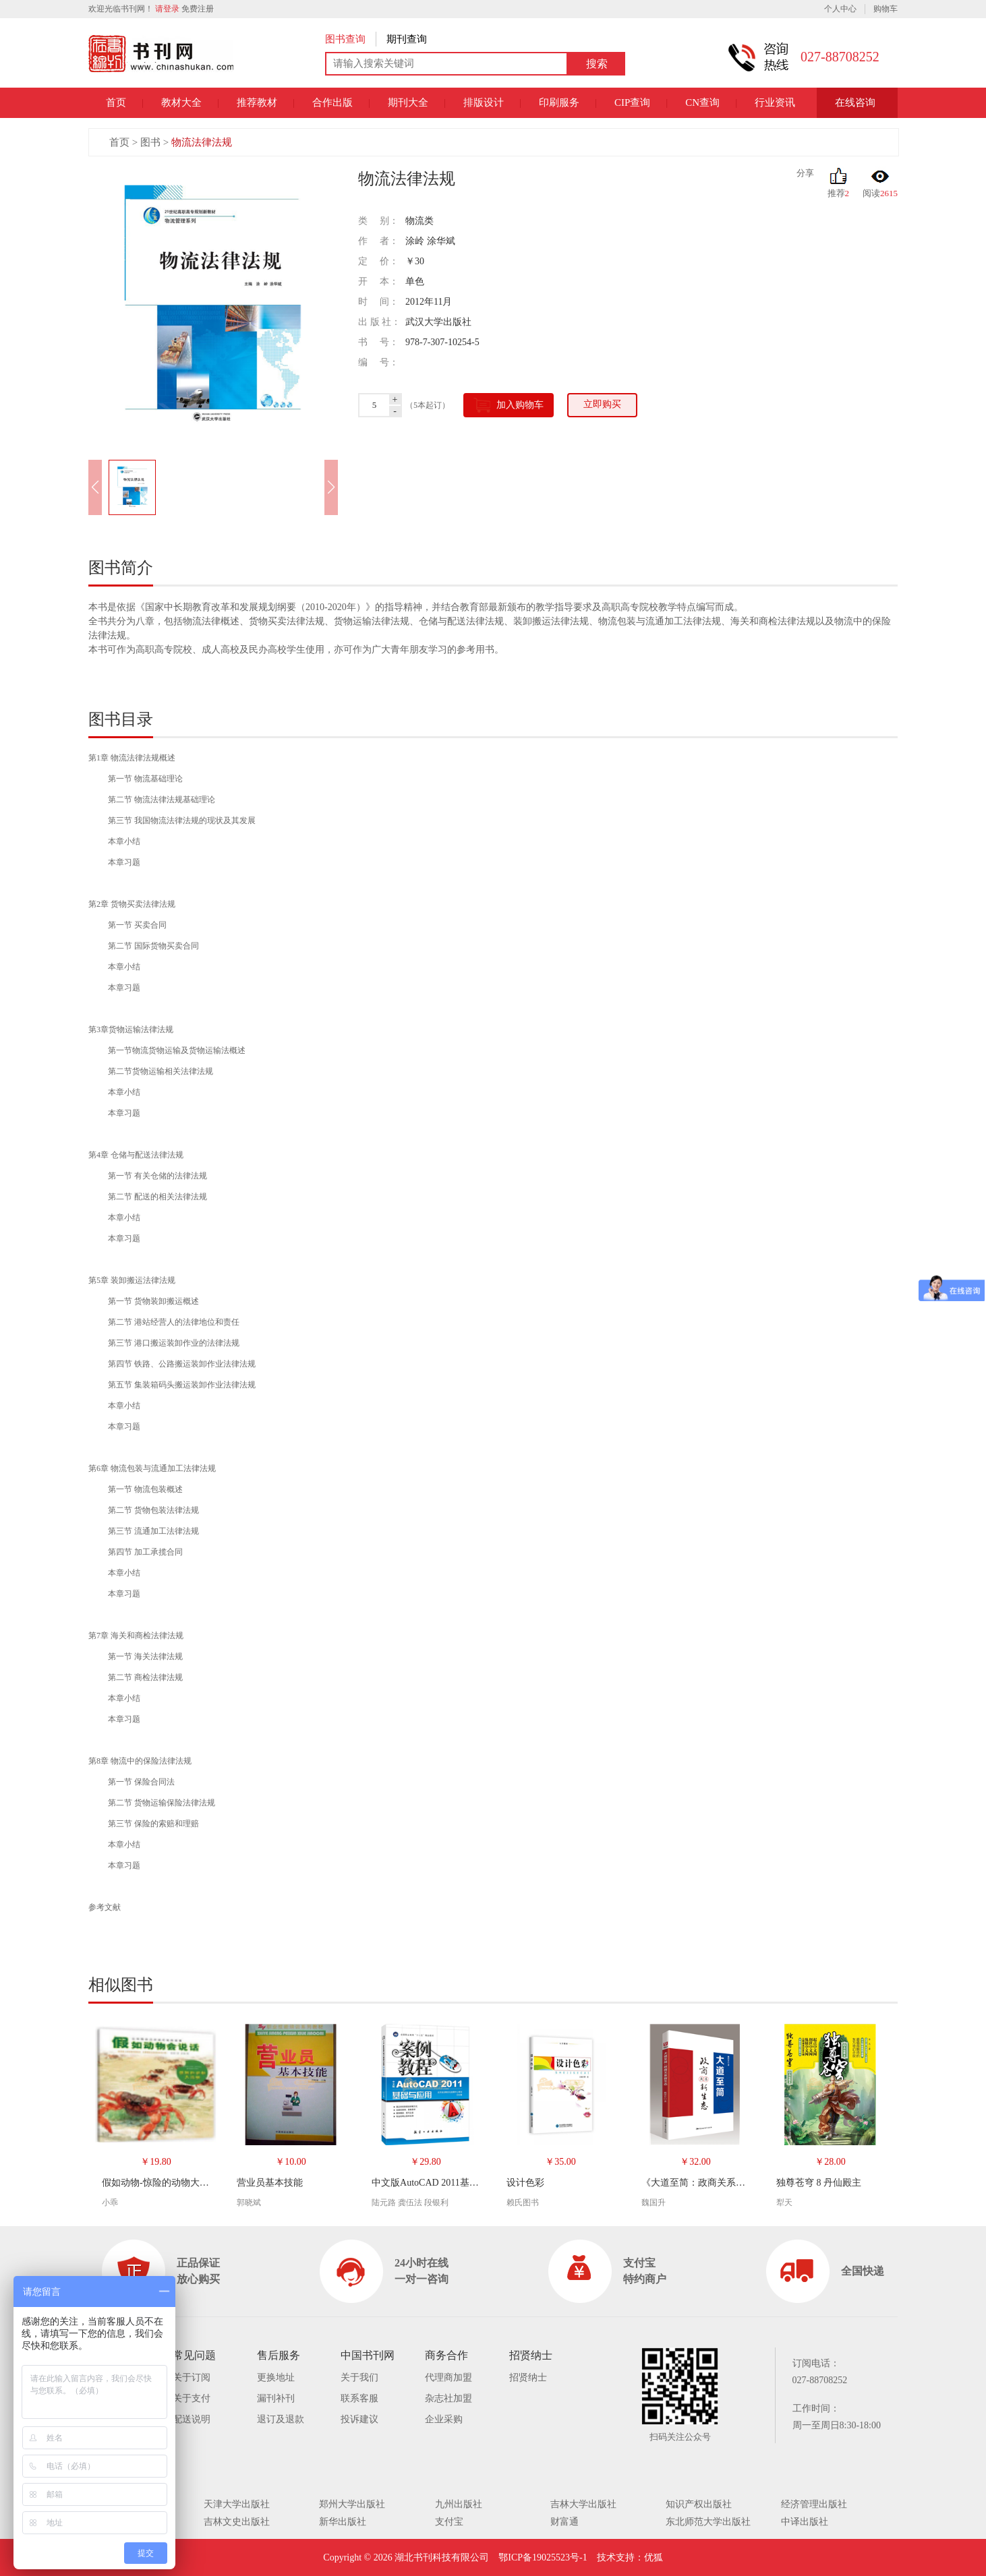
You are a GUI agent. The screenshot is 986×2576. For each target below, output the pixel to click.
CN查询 (702, 102)
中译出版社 (804, 2522)
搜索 (597, 63)
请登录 (167, 8)
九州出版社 (458, 2504)
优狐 (653, 2557)
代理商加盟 (448, 2377)
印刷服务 (559, 102)
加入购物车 (508, 405)
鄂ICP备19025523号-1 (542, 2557)
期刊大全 (408, 102)
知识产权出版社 (699, 2504)
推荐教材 (257, 102)
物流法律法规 (201, 142)
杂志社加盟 (448, 2398)
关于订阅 (191, 2377)
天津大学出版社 (237, 2504)
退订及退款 (280, 2419)
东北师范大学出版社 (708, 2522)
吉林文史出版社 (237, 2522)
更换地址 (276, 2377)
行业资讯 (775, 102)
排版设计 (483, 102)
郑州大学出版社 (352, 2504)
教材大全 (181, 102)
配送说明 (191, 2419)
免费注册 (197, 8)
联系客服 (359, 2398)
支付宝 (449, 2522)
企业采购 (444, 2419)
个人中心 (840, 8)
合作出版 (332, 102)
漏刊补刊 (276, 2398)
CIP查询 (632, 102)
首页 (116, 102)
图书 (150, 142)
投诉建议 (359, 2419)
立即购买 (602, 404)
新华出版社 (342, 2522)
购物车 (885, 8)
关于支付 (191, 2398)
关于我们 (359, 2377)
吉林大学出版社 (583, 2504)
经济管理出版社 (814, 2504)
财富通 (564, 2522)
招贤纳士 (528, 2377)
